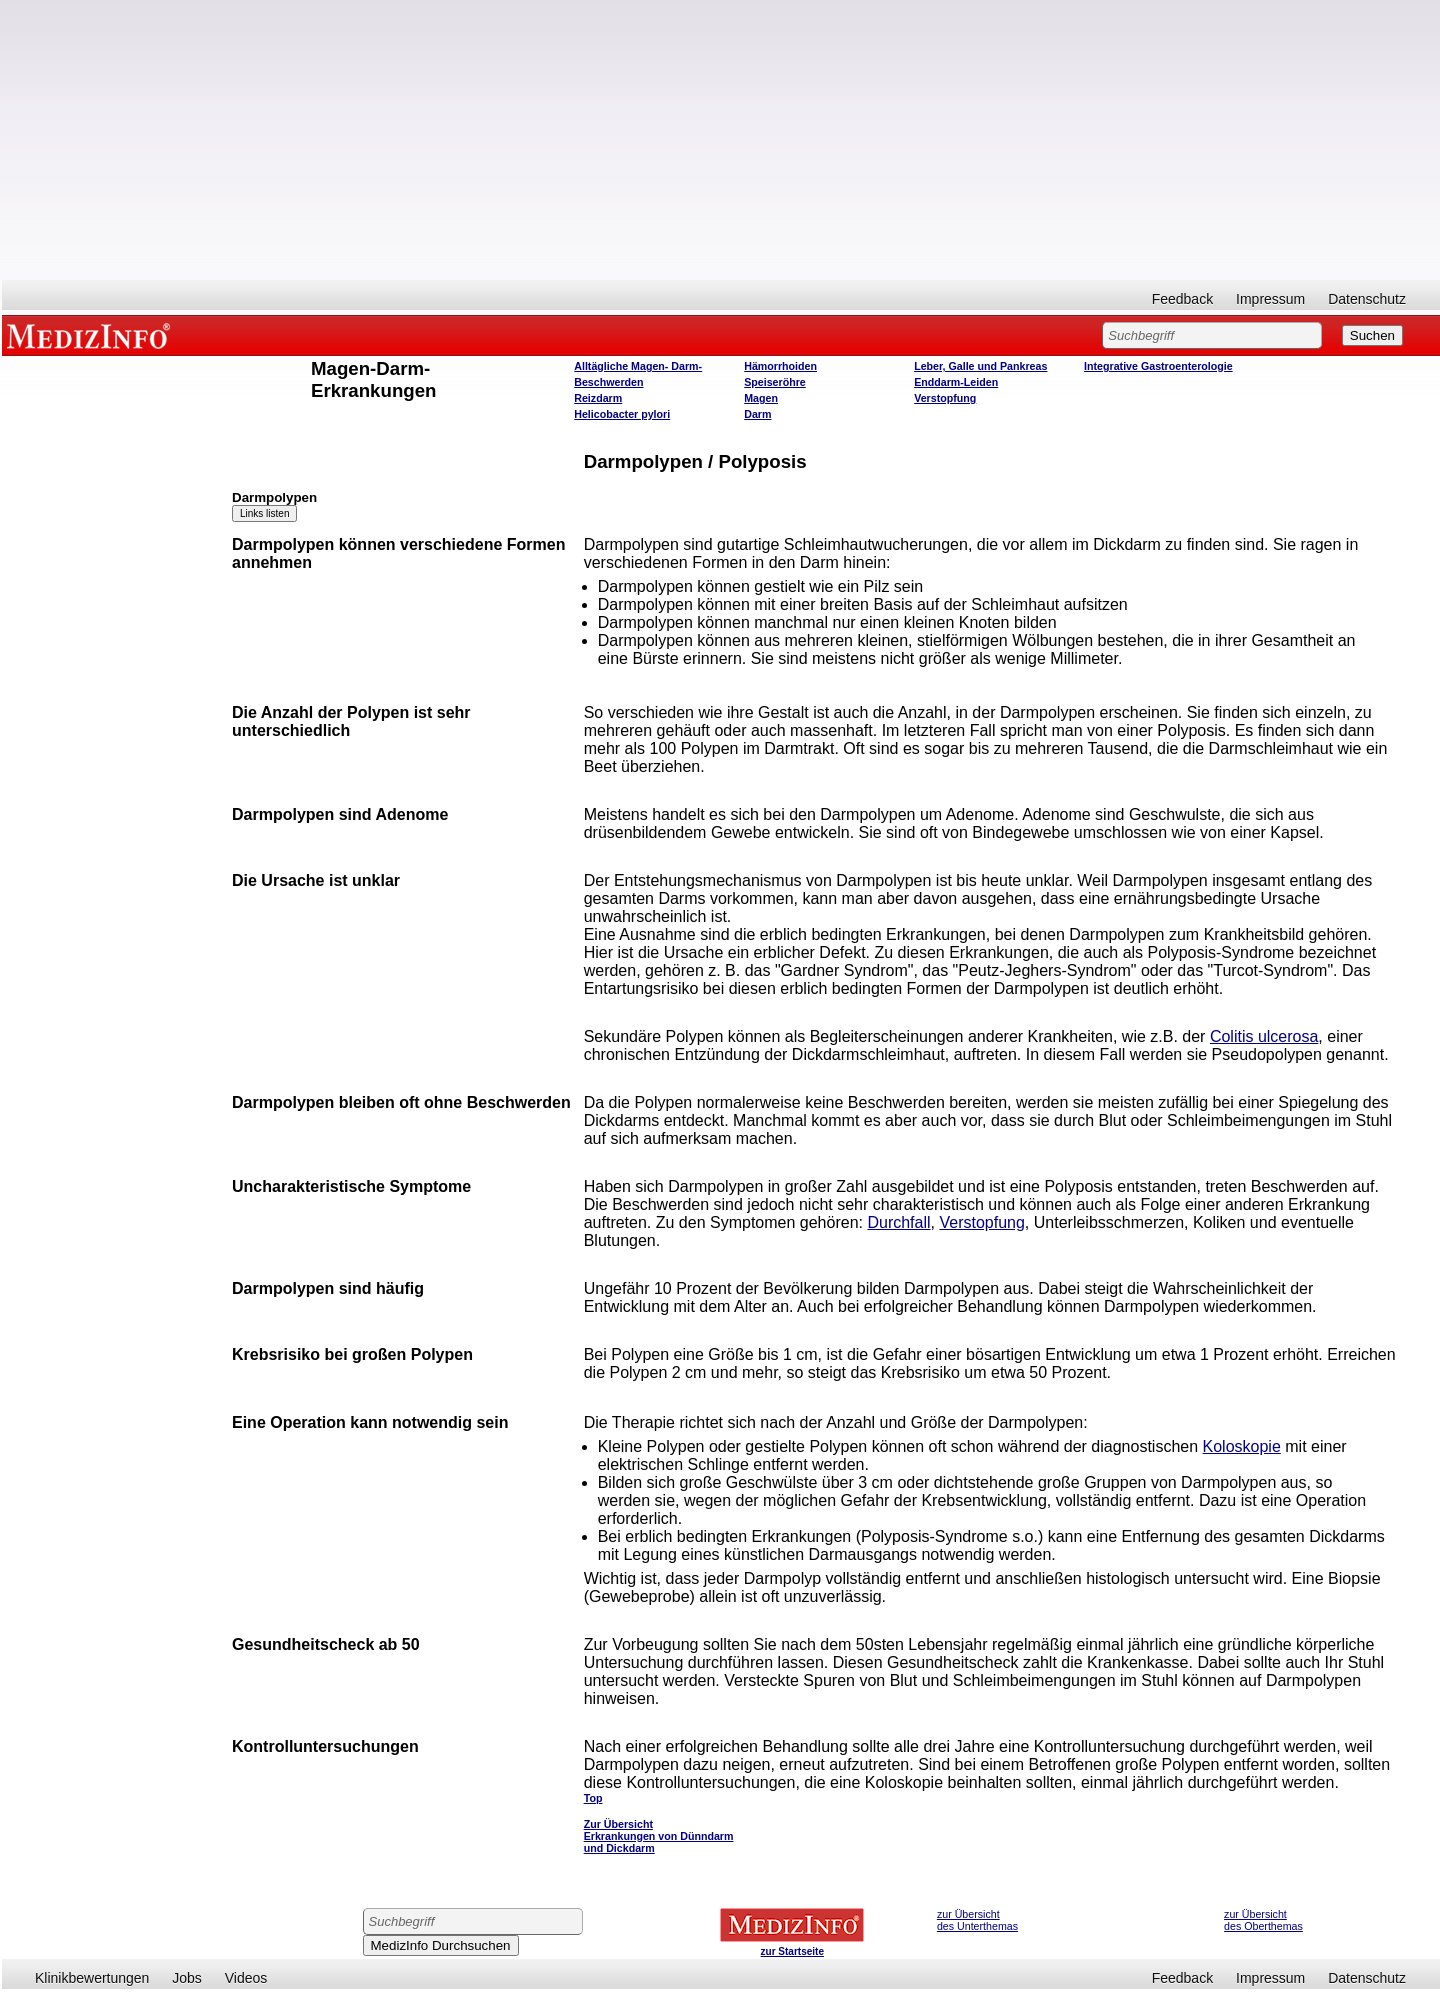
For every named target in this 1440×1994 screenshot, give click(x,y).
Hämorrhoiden (780, 366)
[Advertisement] (721, 140)
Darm (757, 414)
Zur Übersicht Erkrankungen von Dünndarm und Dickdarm (659, 1836)
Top (593, 1798)
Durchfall (898, 1222)
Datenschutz (1367, 299)
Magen (761, 398)
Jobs (187, 1978)
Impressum (1270, 299)
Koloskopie (1242, 1446)
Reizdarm (598, 398)
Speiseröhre (775, 382)
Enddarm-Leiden (956, 382)
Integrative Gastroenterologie (1158, 366)
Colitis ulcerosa (1264, 1036)
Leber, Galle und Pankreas (980, 366)
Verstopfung (945, 398)
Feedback (1182, 299)
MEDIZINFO (92, 335)
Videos (246, 1978)
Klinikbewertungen (92, 1978)
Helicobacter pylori (622, 414)
